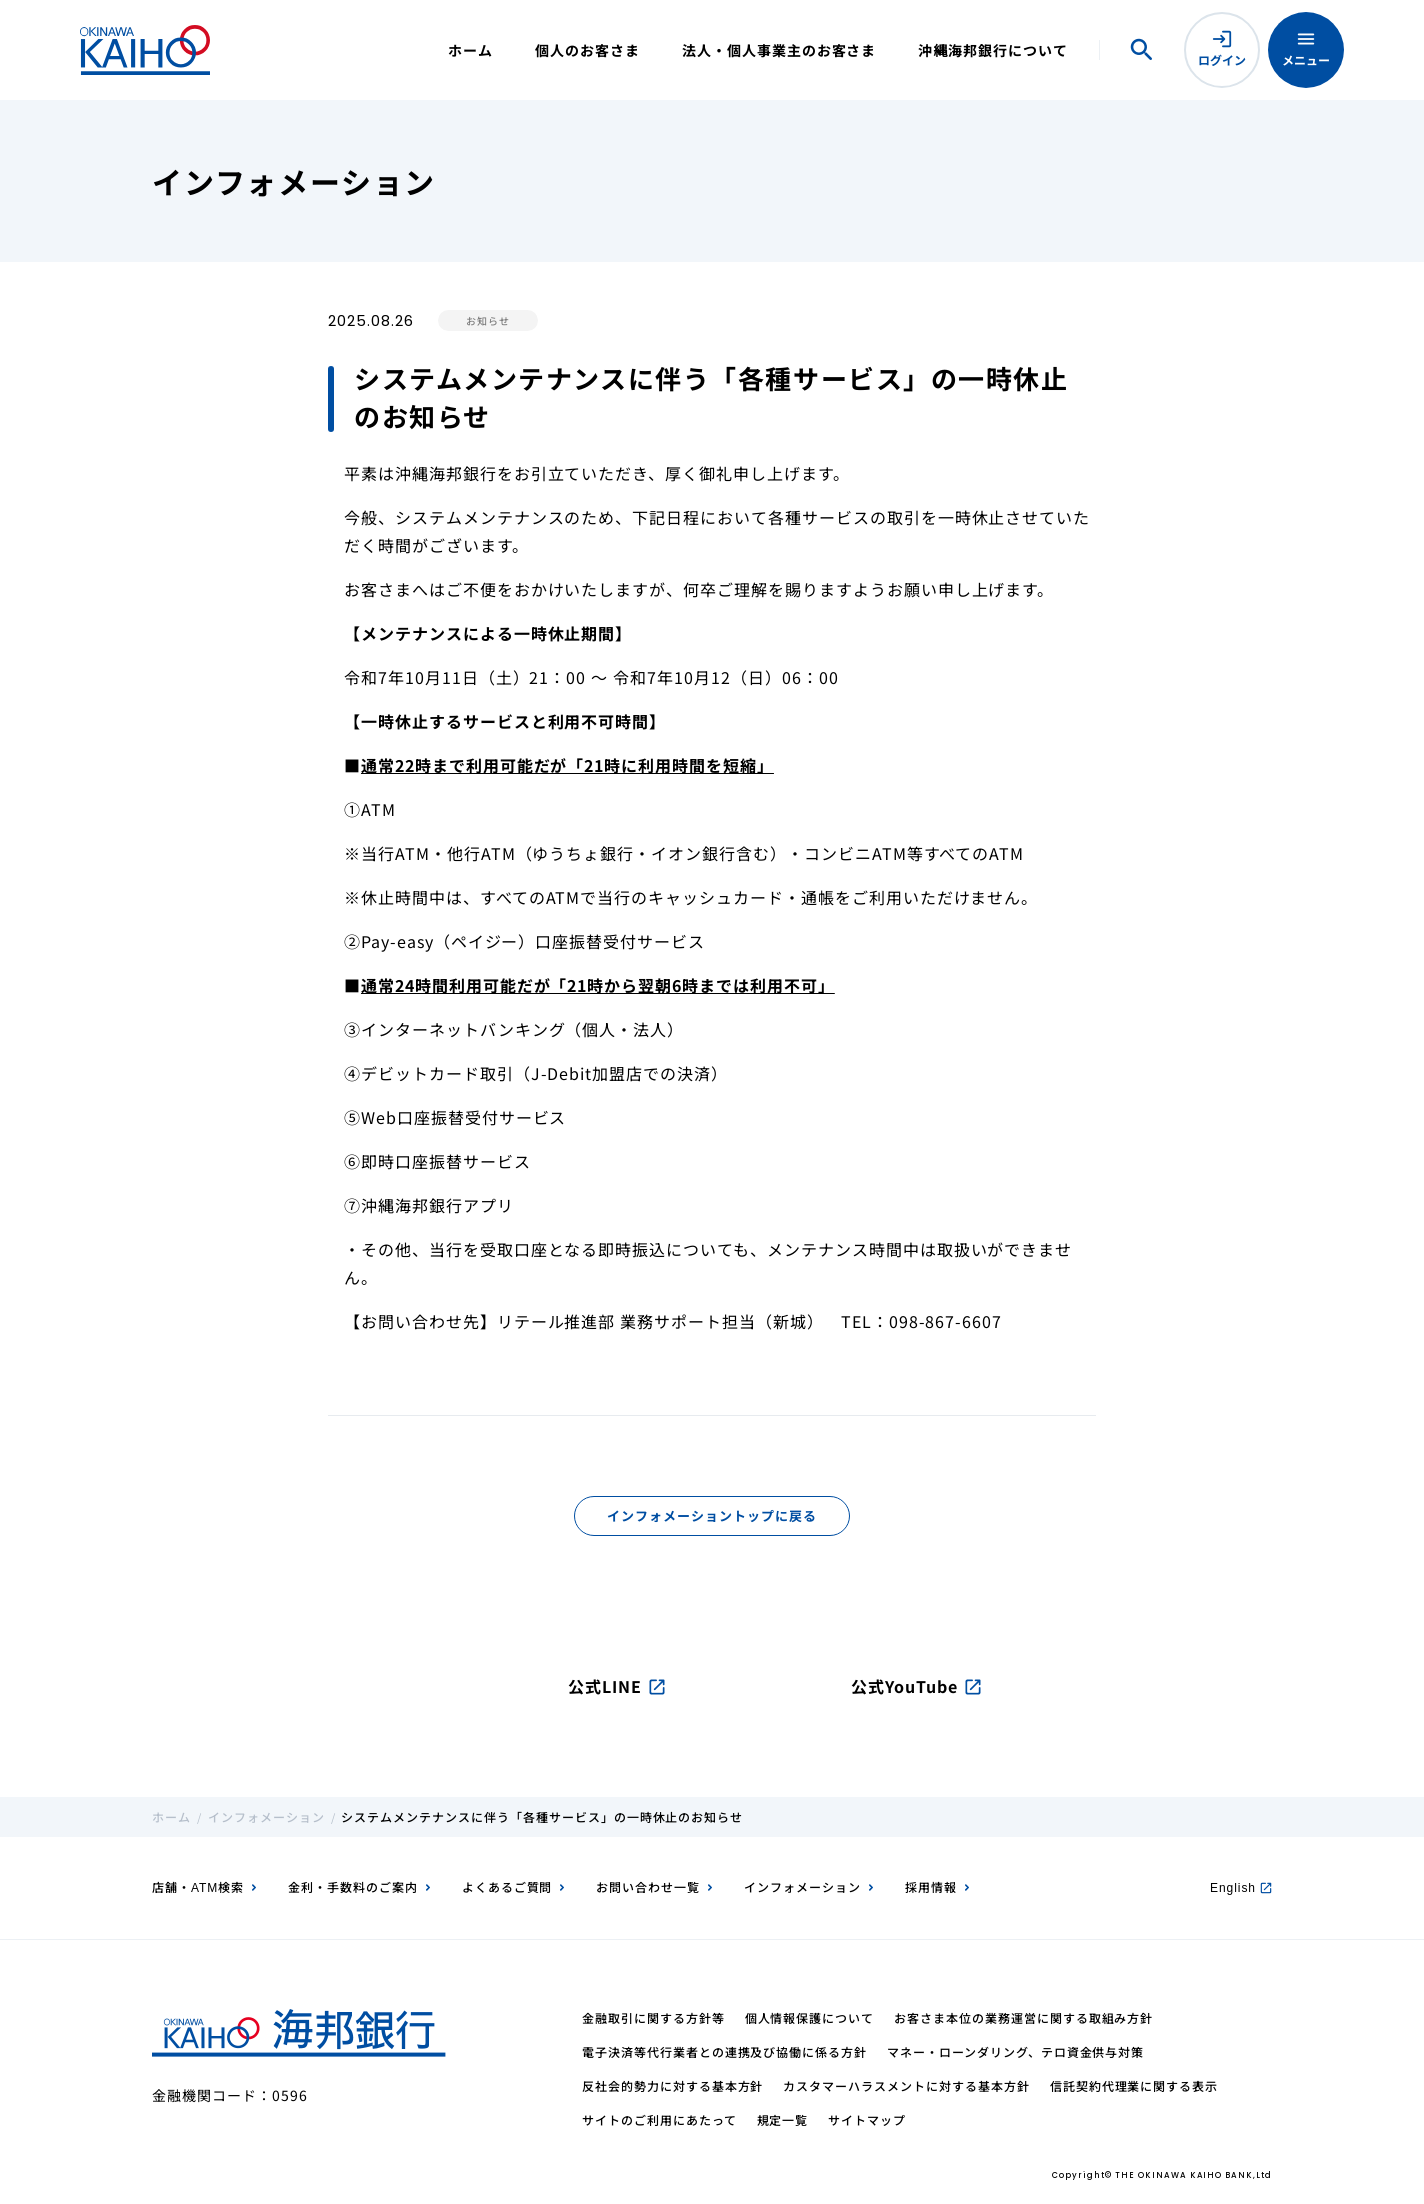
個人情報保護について (810, 2017)
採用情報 (931, 1886)
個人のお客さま (587, 50)
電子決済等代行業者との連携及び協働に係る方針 (724, 2051)
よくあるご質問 (507, 1886)
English (1241, 1886)
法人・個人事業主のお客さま (779, 50)
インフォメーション (266, 1816)
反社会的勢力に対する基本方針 (672, 2085)
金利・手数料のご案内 (353, 1886)
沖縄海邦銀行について (993, 50)
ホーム (470, 50)
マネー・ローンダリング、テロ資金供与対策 (1015, 2051)
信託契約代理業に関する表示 (1134, 2085)
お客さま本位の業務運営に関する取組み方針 (1023, 2017)
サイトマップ (867, 2119)
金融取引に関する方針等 (653, 2017)
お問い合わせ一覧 (648, 1886)
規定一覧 (783, 2119)
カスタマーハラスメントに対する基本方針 (906, 2085)
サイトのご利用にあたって (659, 2119)
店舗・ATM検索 (198, 1886)
